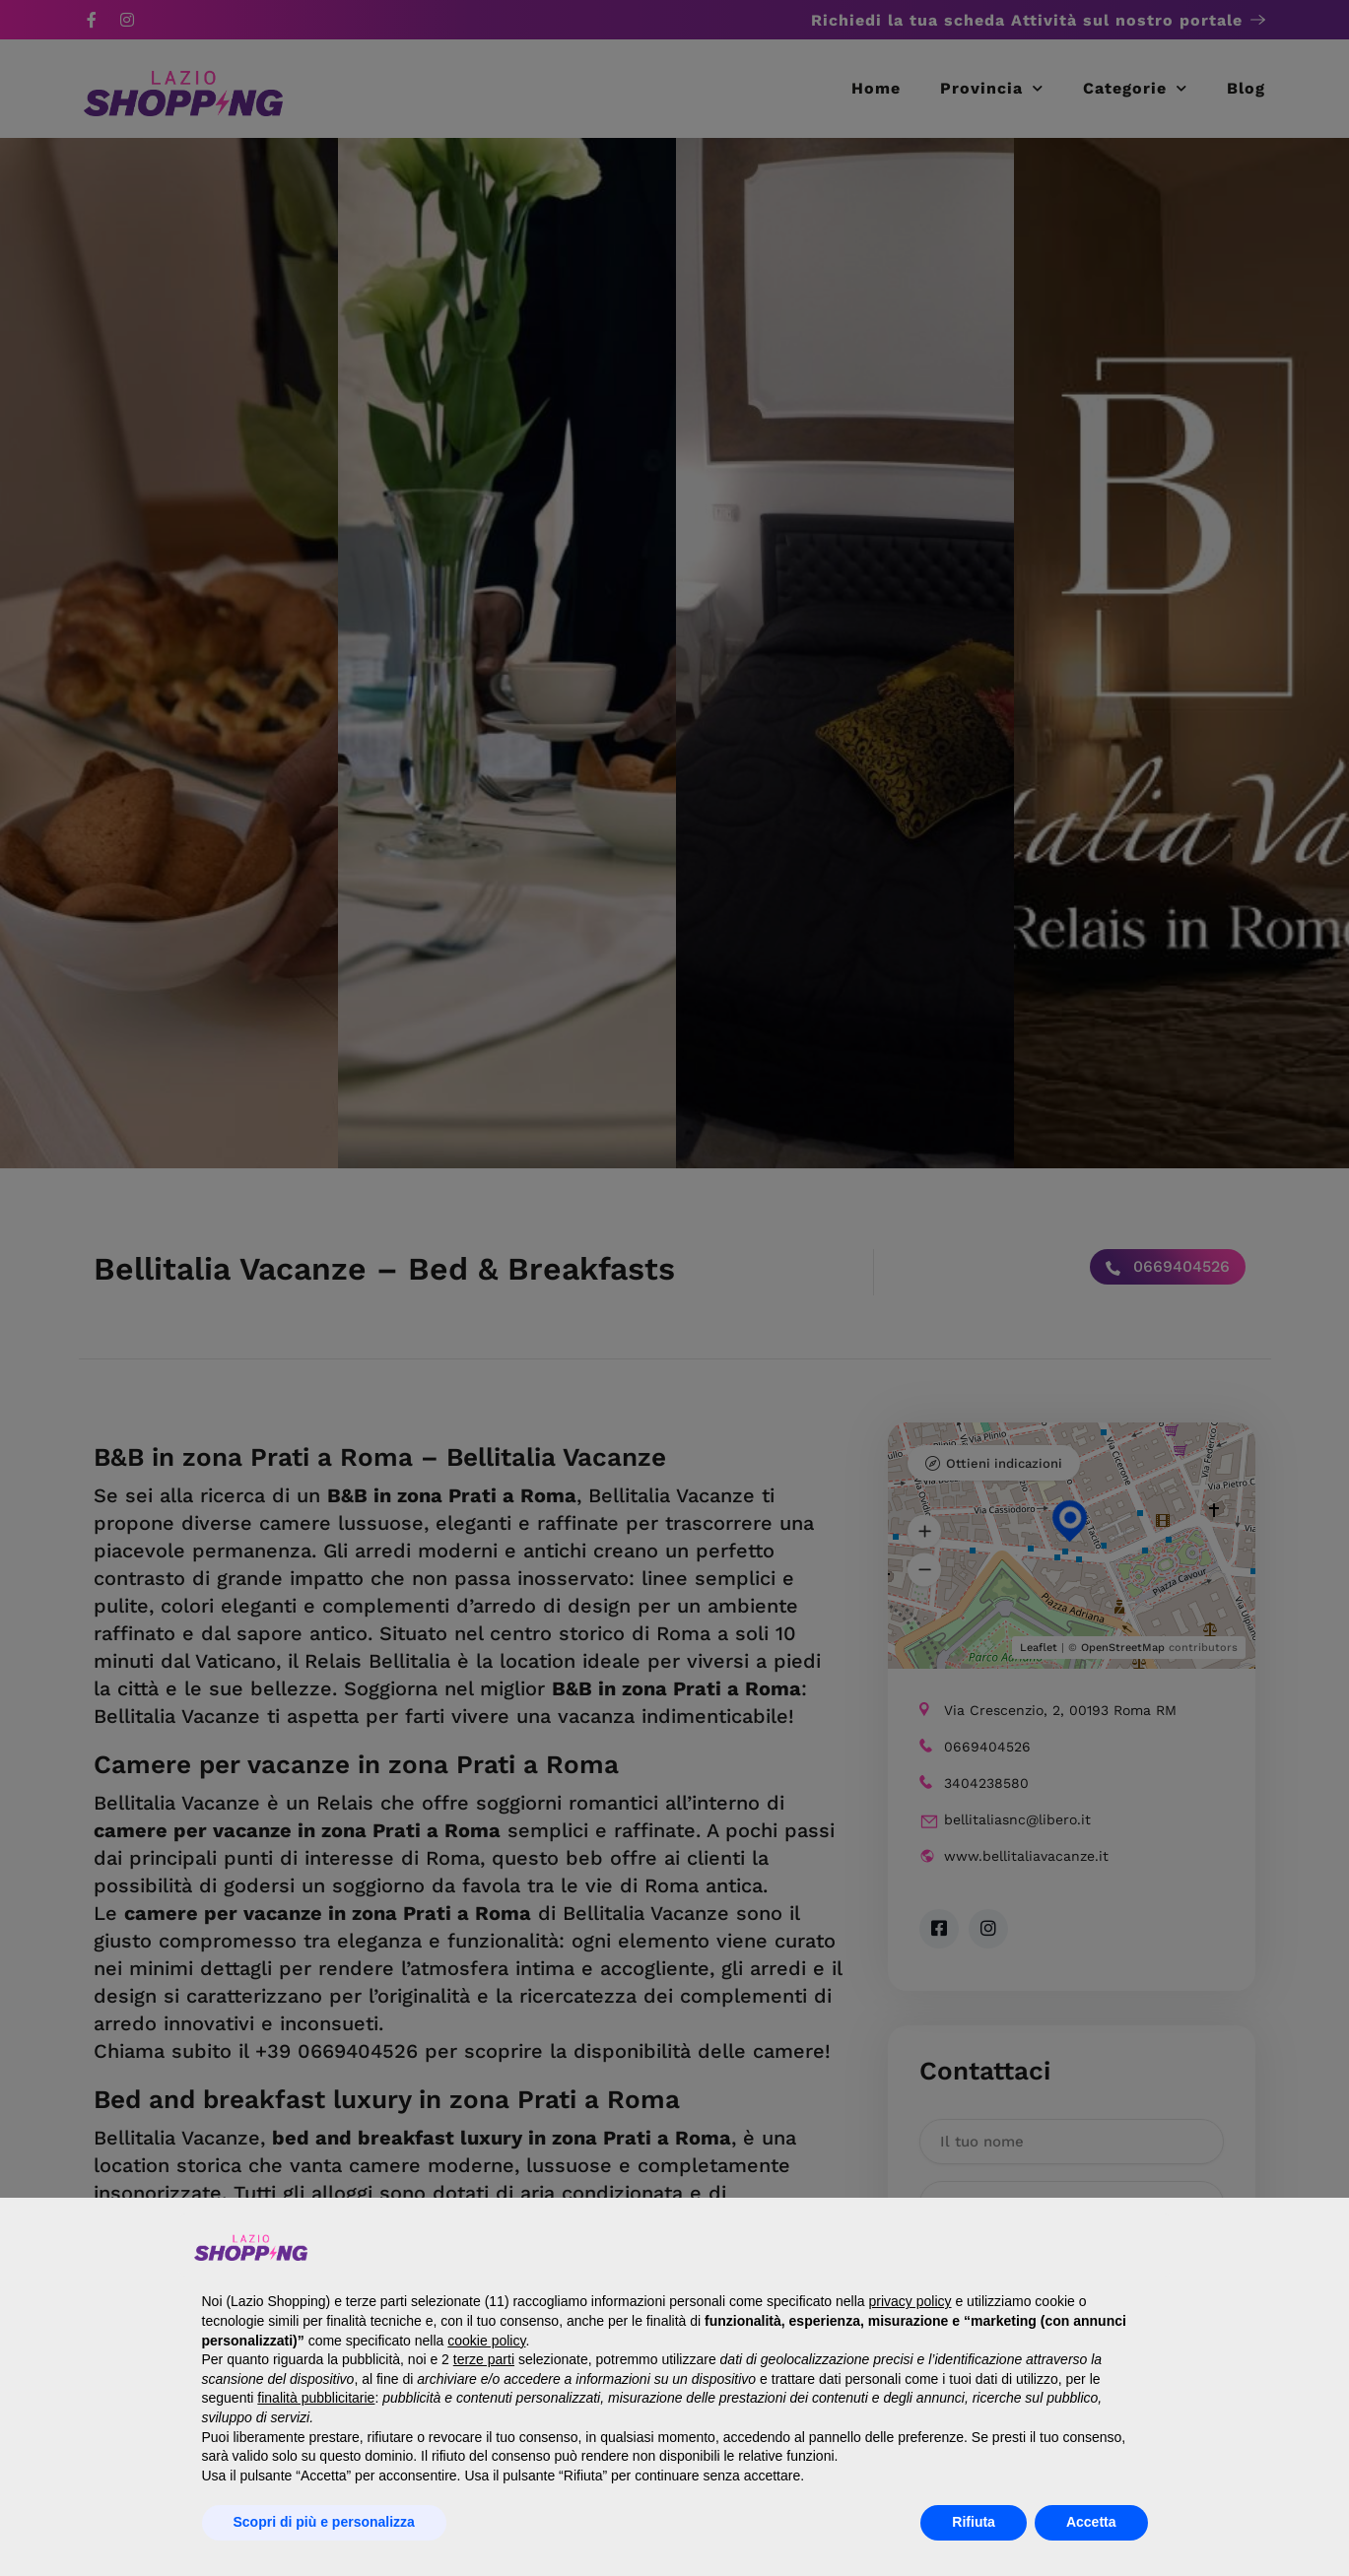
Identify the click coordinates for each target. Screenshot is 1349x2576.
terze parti (483, 2359)
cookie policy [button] (486, 2340)
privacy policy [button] (910, 2301)
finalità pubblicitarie (315, 2398)
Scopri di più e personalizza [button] (324, 2522)
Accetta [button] (1091, 2522)
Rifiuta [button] (973, 2522)
